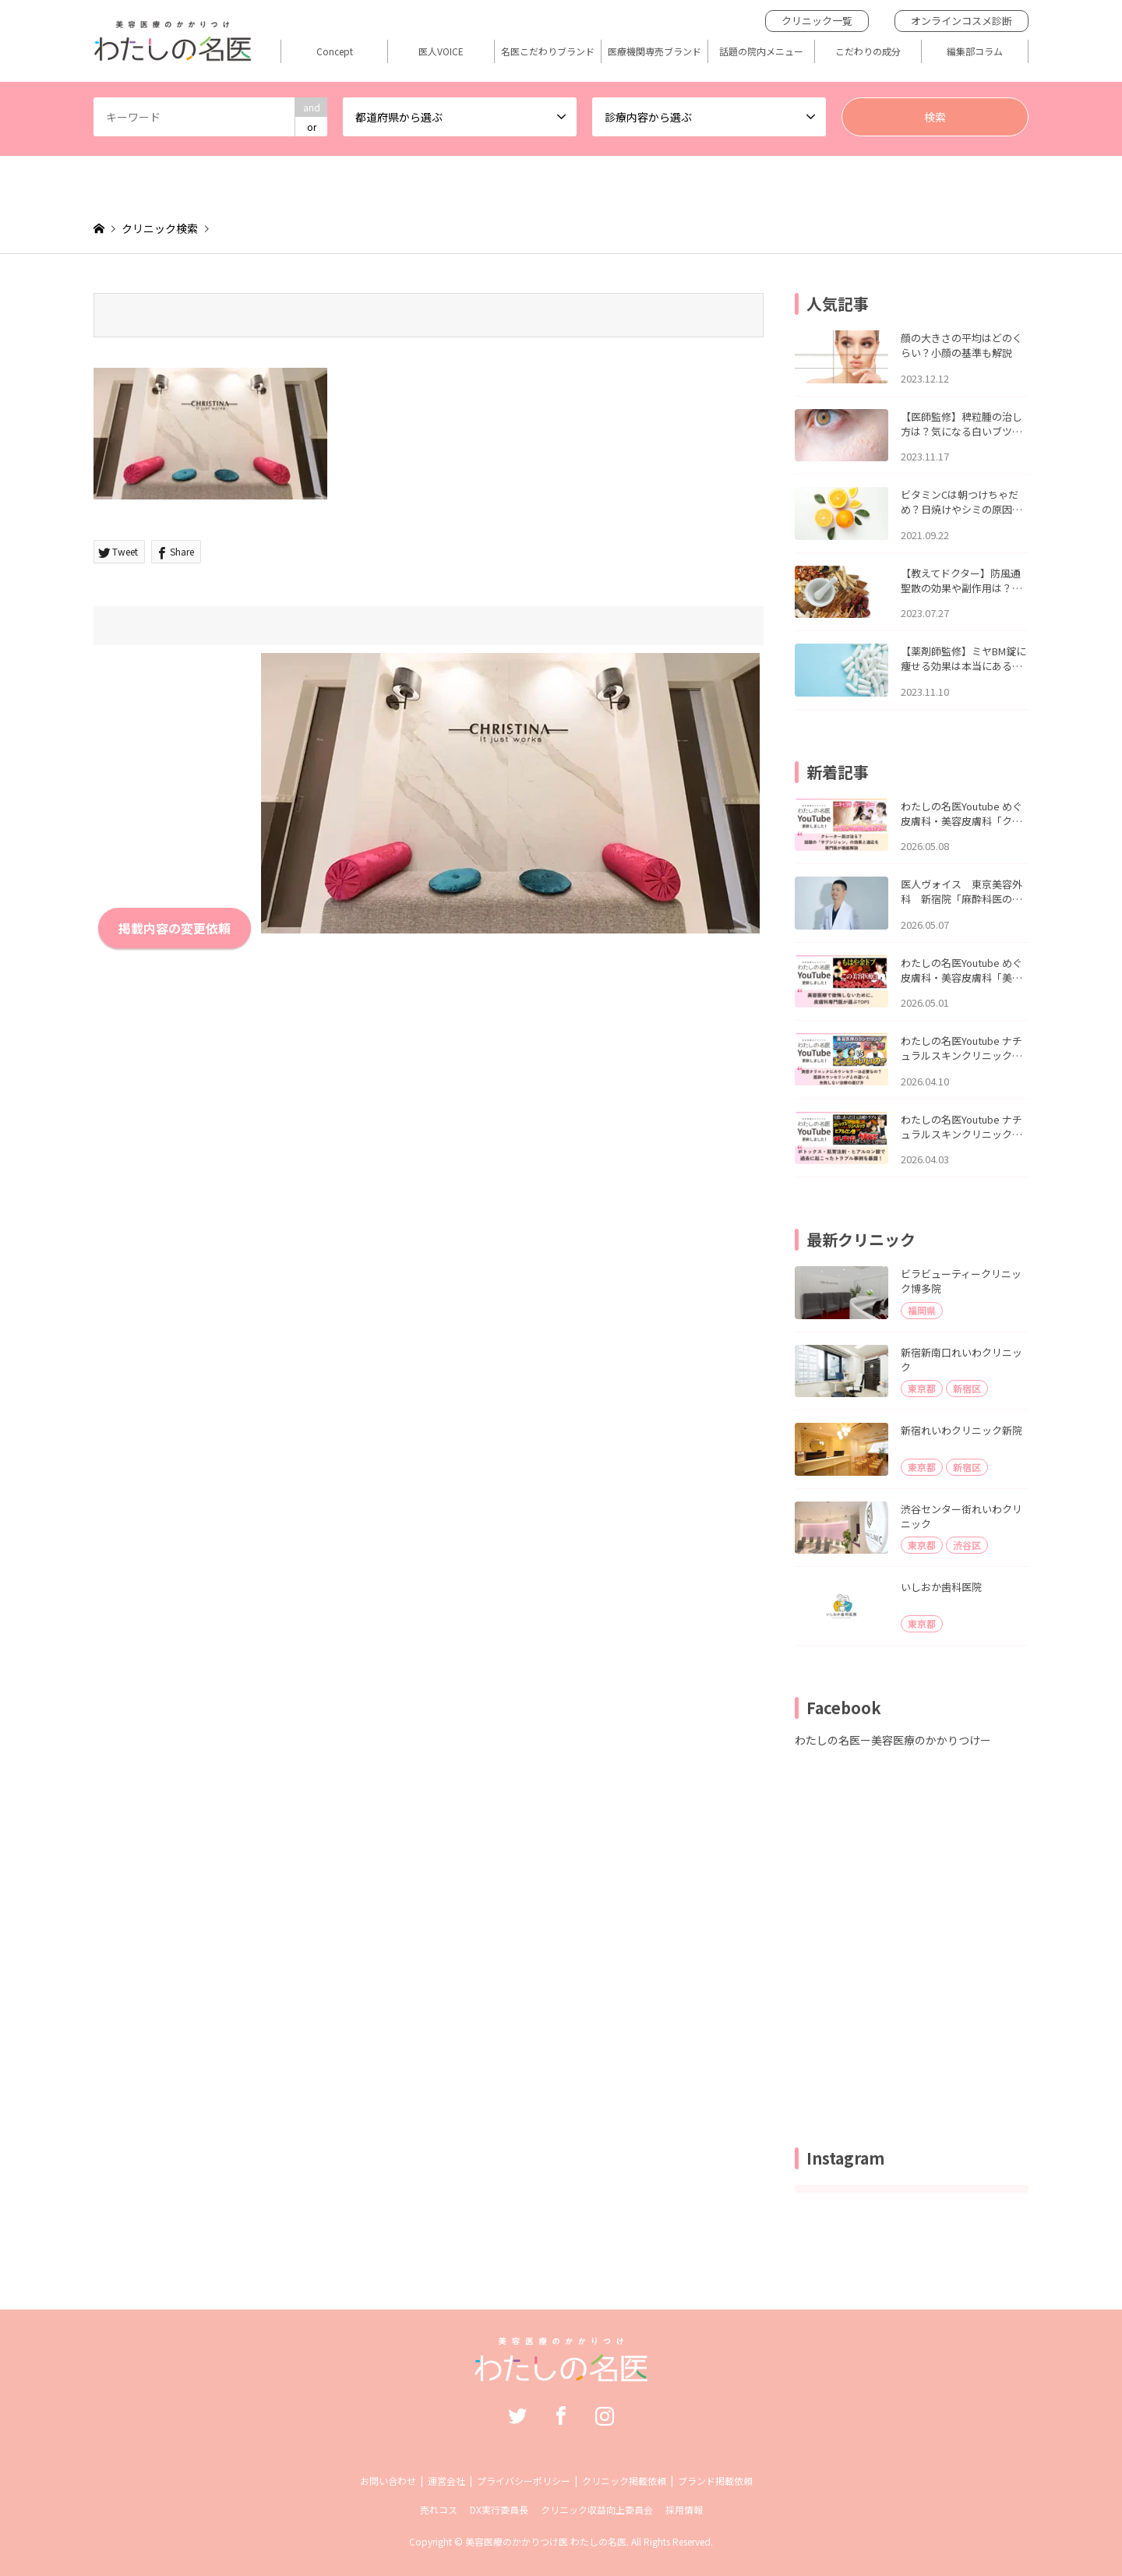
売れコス (438, 2509)
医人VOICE (441, 51)
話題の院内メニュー (761, 51)
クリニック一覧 (817, 20)
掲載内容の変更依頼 (174, 928)
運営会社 (446, 2480)
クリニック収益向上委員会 (597, 2509)
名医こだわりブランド (548, 51)
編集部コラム (975, 51)
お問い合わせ (388, 2480)
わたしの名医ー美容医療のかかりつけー (893, 1740)
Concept (334, 51)
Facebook (561, 2415)
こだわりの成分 (868, 51)
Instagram (604, 2415)
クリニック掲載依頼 (624, 2480)
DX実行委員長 (499, 2509)
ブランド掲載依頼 (715, 2480)
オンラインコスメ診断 (961, 20)
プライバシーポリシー (523, 2480)
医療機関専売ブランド (654, 51)
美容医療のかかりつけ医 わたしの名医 (545, 2541)
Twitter (517, 2415)
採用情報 (684, 2509)
